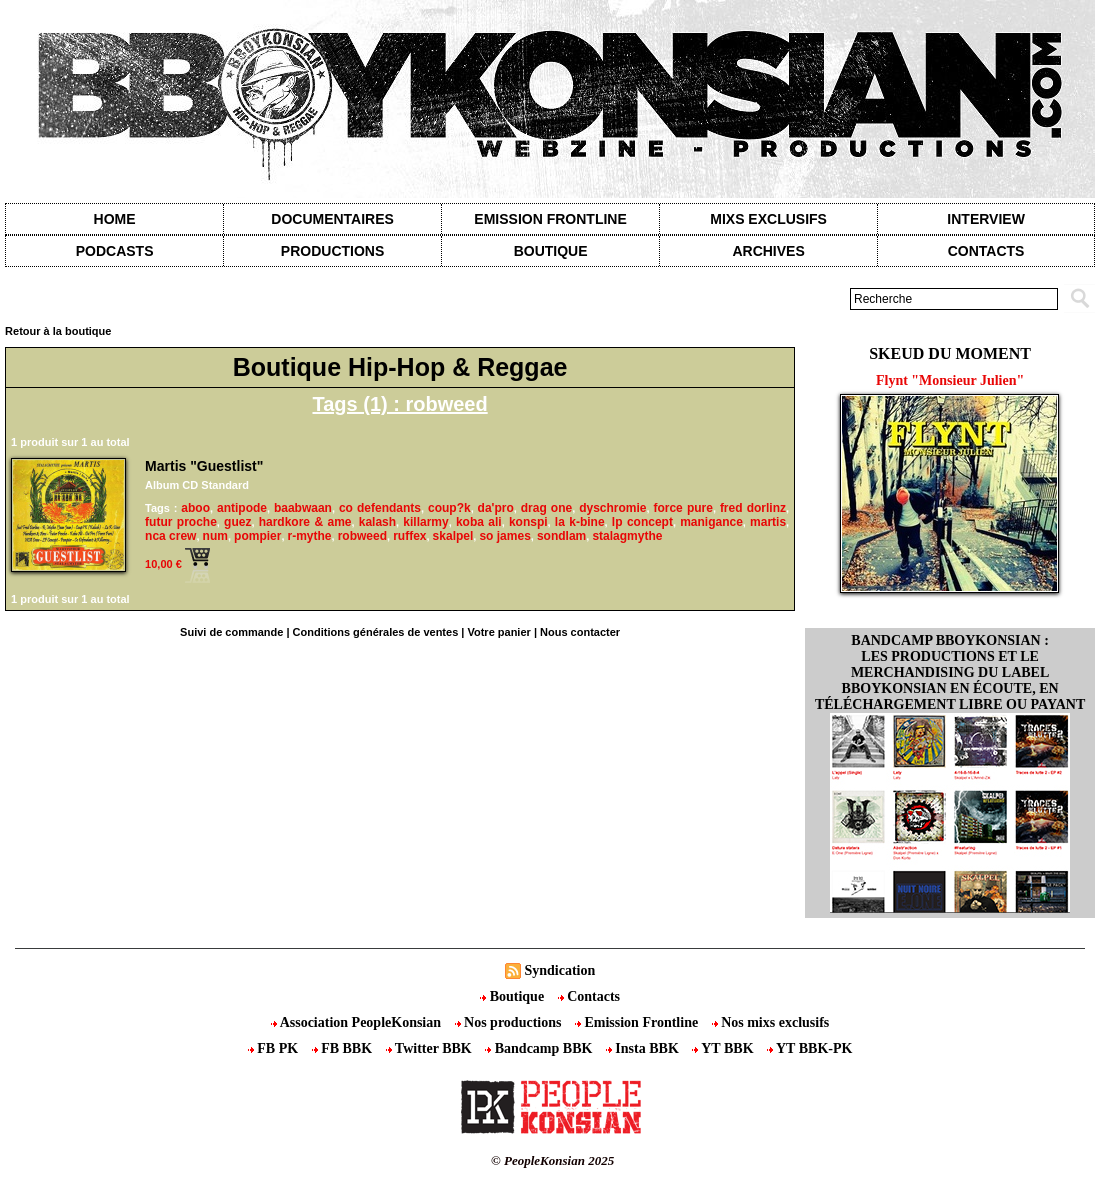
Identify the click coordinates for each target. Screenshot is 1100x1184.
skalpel (453, 536)
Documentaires (332, 219)
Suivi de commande (231, 632)
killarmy (425, 522)
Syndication (559, 970)
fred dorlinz (753, 508)
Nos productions (510, 1022)
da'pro (496, 508)
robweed (362, 536)
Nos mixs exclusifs (771, 1022)
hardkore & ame (305, 522)
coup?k (449, 508)
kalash (377, 522)
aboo (195, 508)
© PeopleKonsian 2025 (552, 1160)
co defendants (380, 508)
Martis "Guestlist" (204, 466)
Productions (332, 251)
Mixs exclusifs (768, 219)
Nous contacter (580, 632)
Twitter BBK (431, 1048)
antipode (242, 508)
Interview (986, 219)
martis (768, 522)
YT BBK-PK (809, 1048)
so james (504, 536)
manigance (711, 522)
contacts (986, 251)
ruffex (409, 536)
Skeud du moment (950, 353)
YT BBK (724, 1048)
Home (115, 219)
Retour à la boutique (58, 331)
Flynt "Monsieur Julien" (950, 380)
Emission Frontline (550, 219)
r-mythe (310, 536)
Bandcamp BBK (540, 1048)
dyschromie (612, 508)
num (215, 536)
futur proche (181, 522)
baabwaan (303, 508)
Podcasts (115, 251)
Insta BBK (644, 1048)
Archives (768, 251)
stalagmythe (627, 536)
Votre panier (498, 632)
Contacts (589, 996)
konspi (528, 522)
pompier (257, 536)
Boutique (551, 251)
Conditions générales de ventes (376, 632)
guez (237, 522)
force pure (683, 508)
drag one (546, 508)
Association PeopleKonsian (358, 1022)
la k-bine (580, 522)
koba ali (479, 522)
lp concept (642, 522)
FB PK (275, 1048)
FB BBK (344, 1048)
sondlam (561, 536)
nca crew (170, 536)
